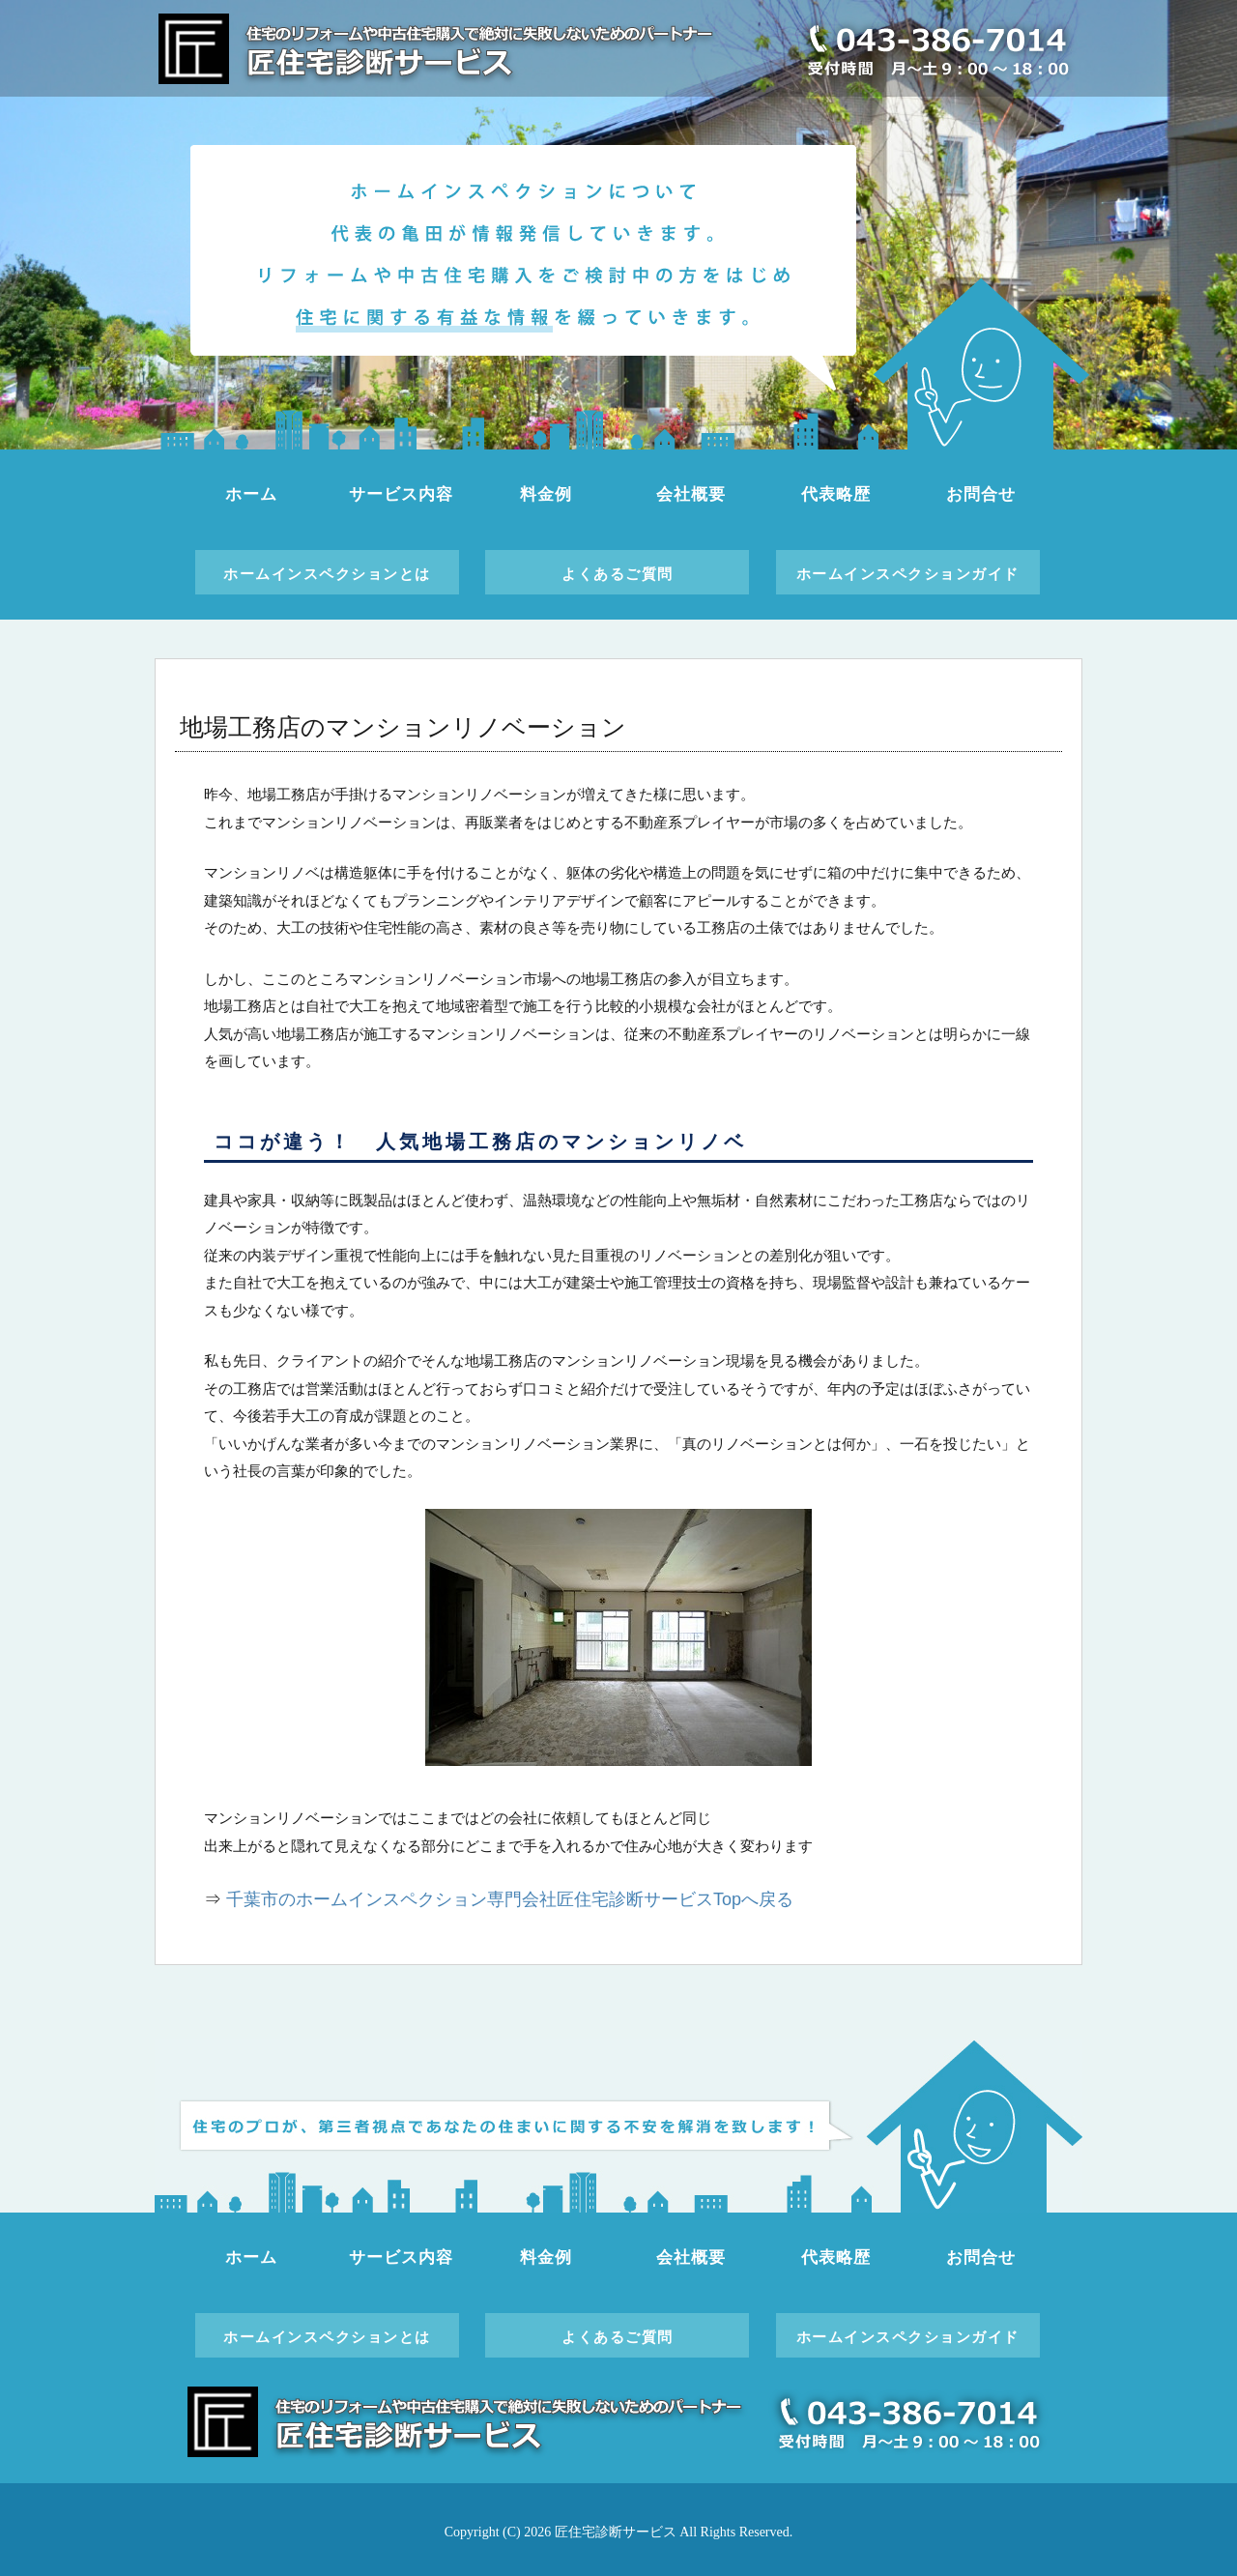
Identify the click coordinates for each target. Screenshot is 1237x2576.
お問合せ (980, 494)
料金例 (546, 494)
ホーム (251, 494)
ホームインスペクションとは (327, 573)
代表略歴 (835, 494)
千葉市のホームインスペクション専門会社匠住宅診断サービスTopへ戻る (509, 1899)
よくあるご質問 (617, 573)
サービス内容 (400, 494)
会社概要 (690, 494)
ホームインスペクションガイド (908, 573)
